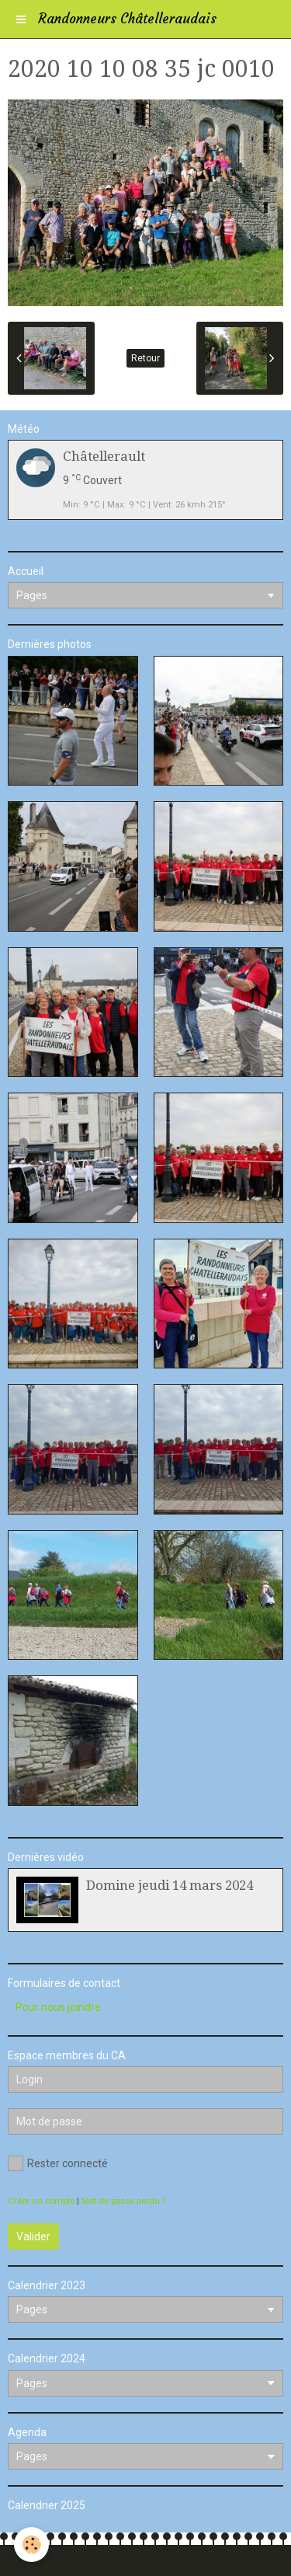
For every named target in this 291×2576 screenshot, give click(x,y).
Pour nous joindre (58, 2007)
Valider (33, 2236)
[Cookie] (31, 2544)
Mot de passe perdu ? (123, 2201)
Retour (145, 358)
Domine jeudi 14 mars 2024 (169, 1885)
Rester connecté (58, 2163)
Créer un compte (41, 2201)
